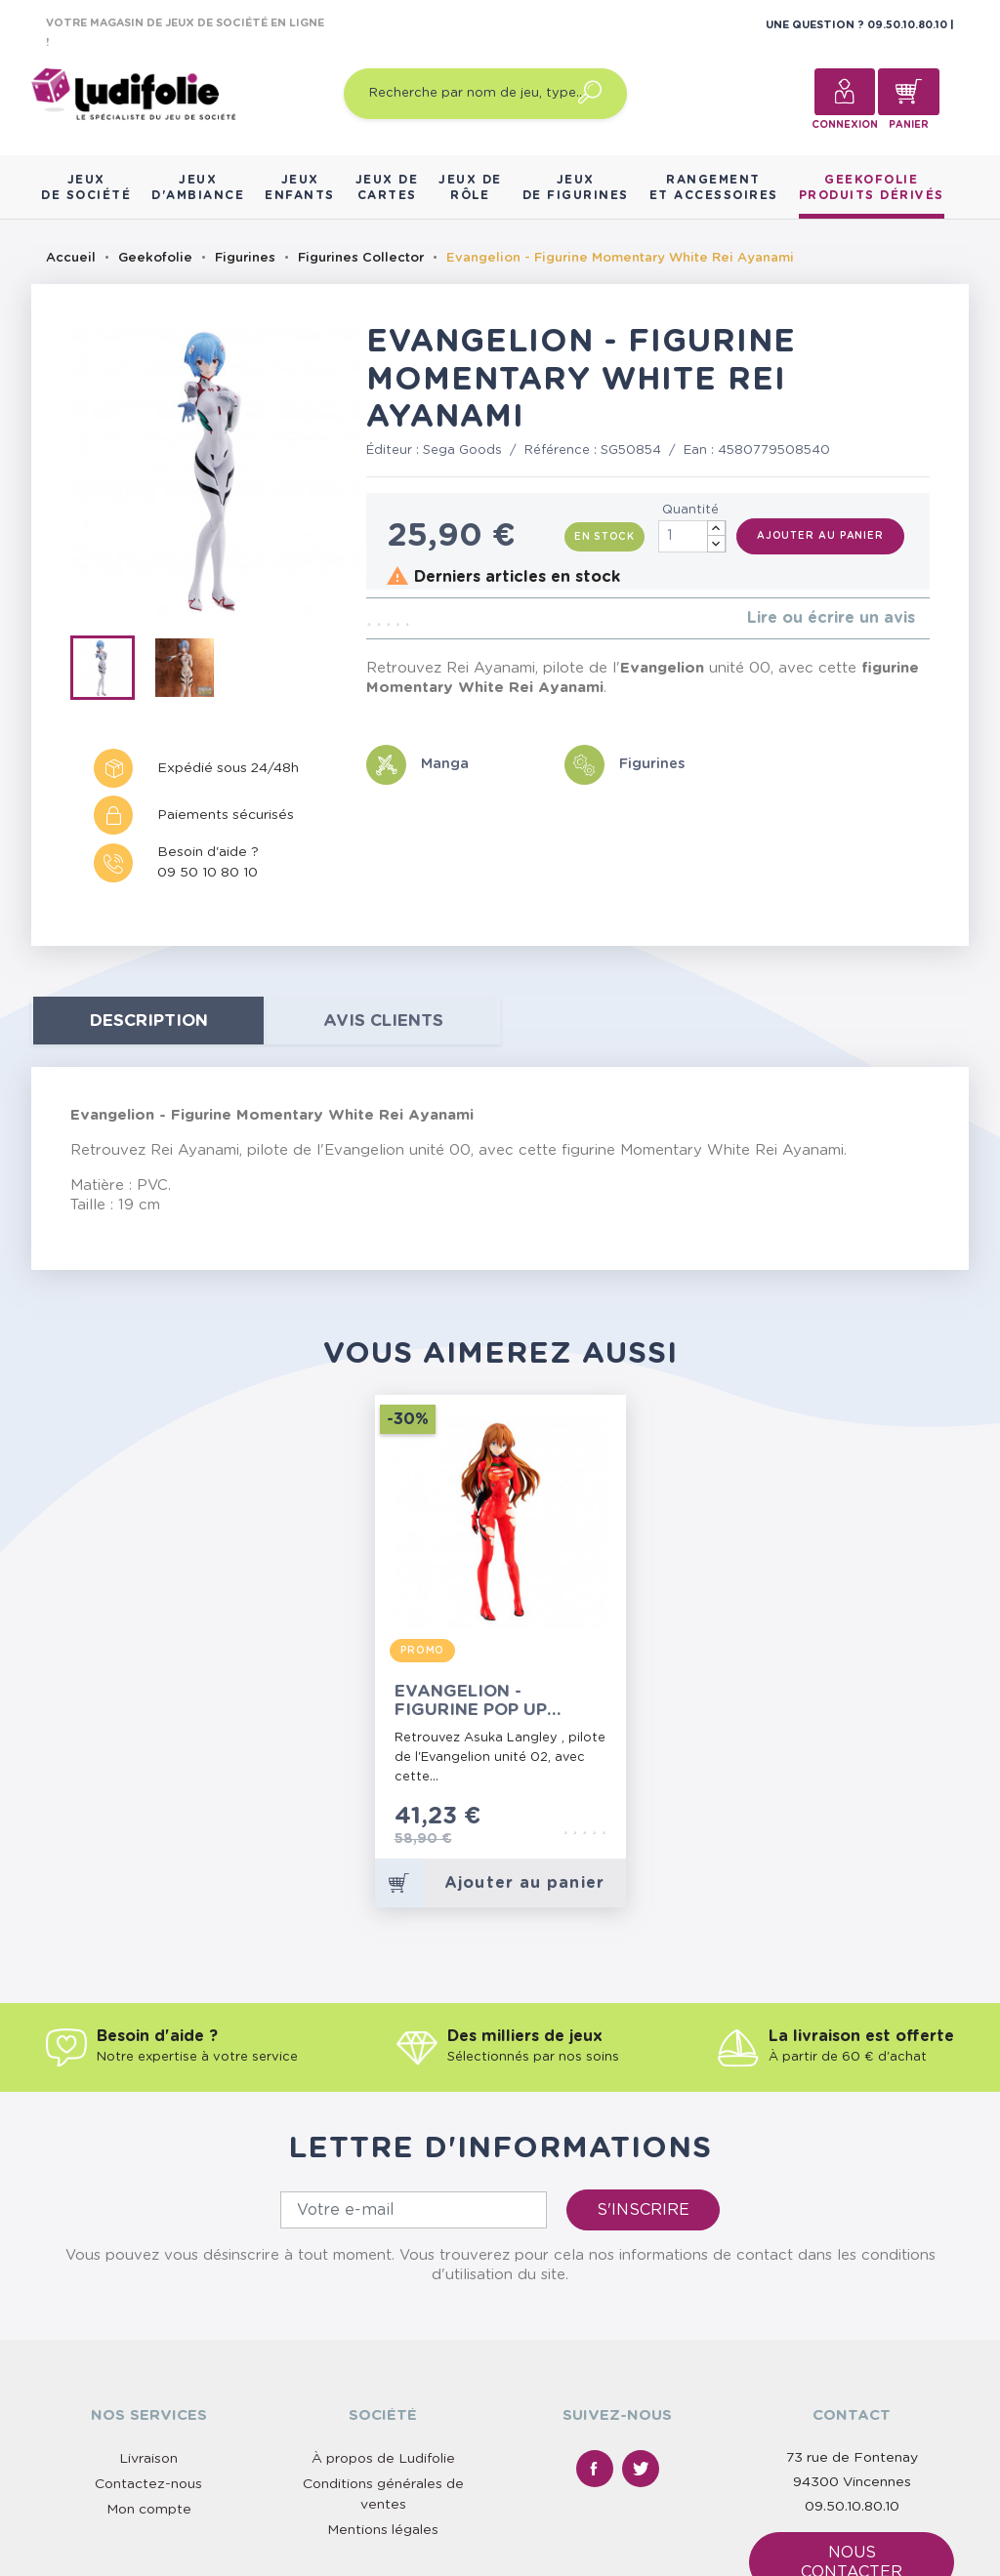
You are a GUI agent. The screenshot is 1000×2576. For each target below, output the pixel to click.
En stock (604, 537)
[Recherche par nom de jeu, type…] (485, 93)
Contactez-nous (148, 2484)
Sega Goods (462, 450)
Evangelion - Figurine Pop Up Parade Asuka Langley (471, 1701)
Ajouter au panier (820, 536)
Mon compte (148, 2509)
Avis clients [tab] (383, 1020)
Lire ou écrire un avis (831, 618)
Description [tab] (149, 1020)
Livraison (148, 2459)
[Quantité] (692, 536)
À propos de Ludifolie (383, 2459)
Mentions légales (382, 2530)
